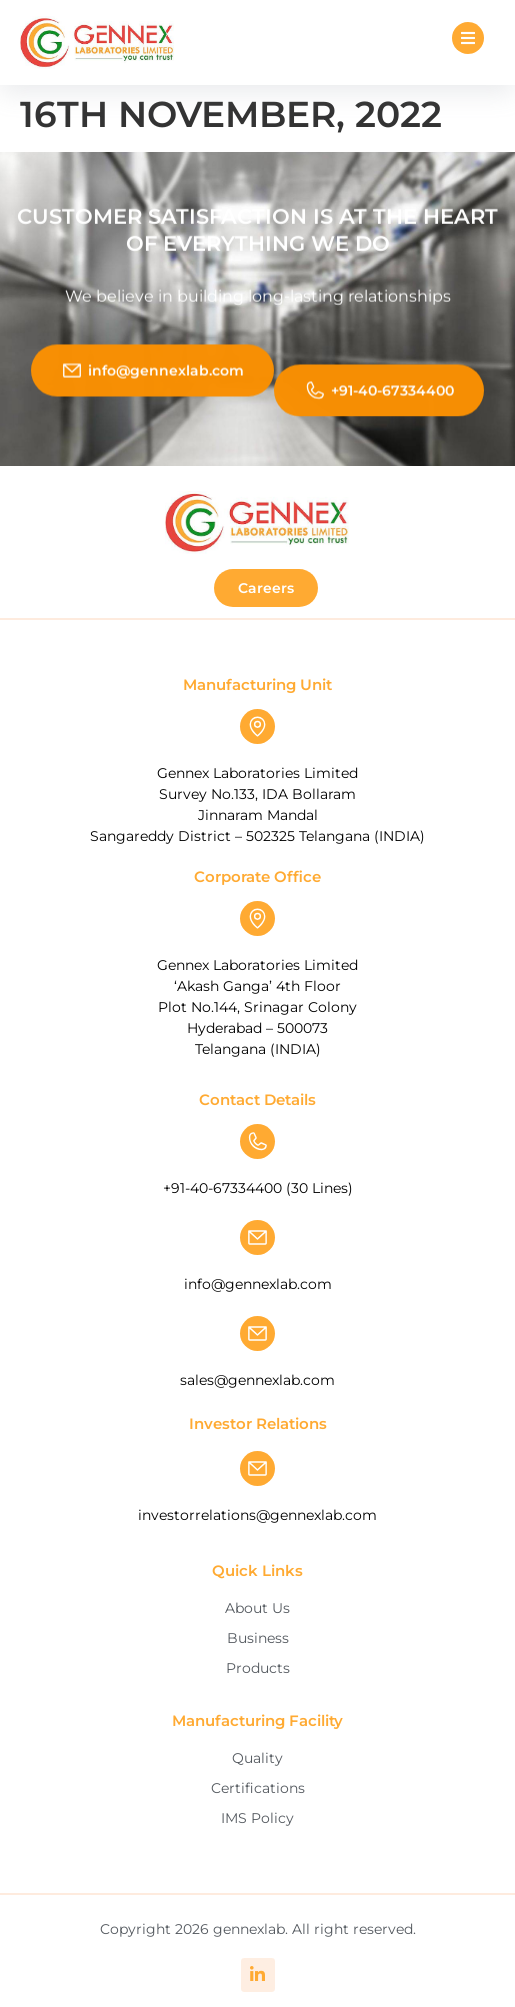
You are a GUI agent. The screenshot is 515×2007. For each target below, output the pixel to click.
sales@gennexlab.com (257, 1380)
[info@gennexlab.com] (257, 1237)
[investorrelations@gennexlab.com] (257, 1468)
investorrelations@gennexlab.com (257, 1515)
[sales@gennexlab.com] (257, 1333)
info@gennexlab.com (258, 1284)
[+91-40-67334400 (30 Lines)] (257, 1141)
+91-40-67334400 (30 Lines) (258, 1188)
